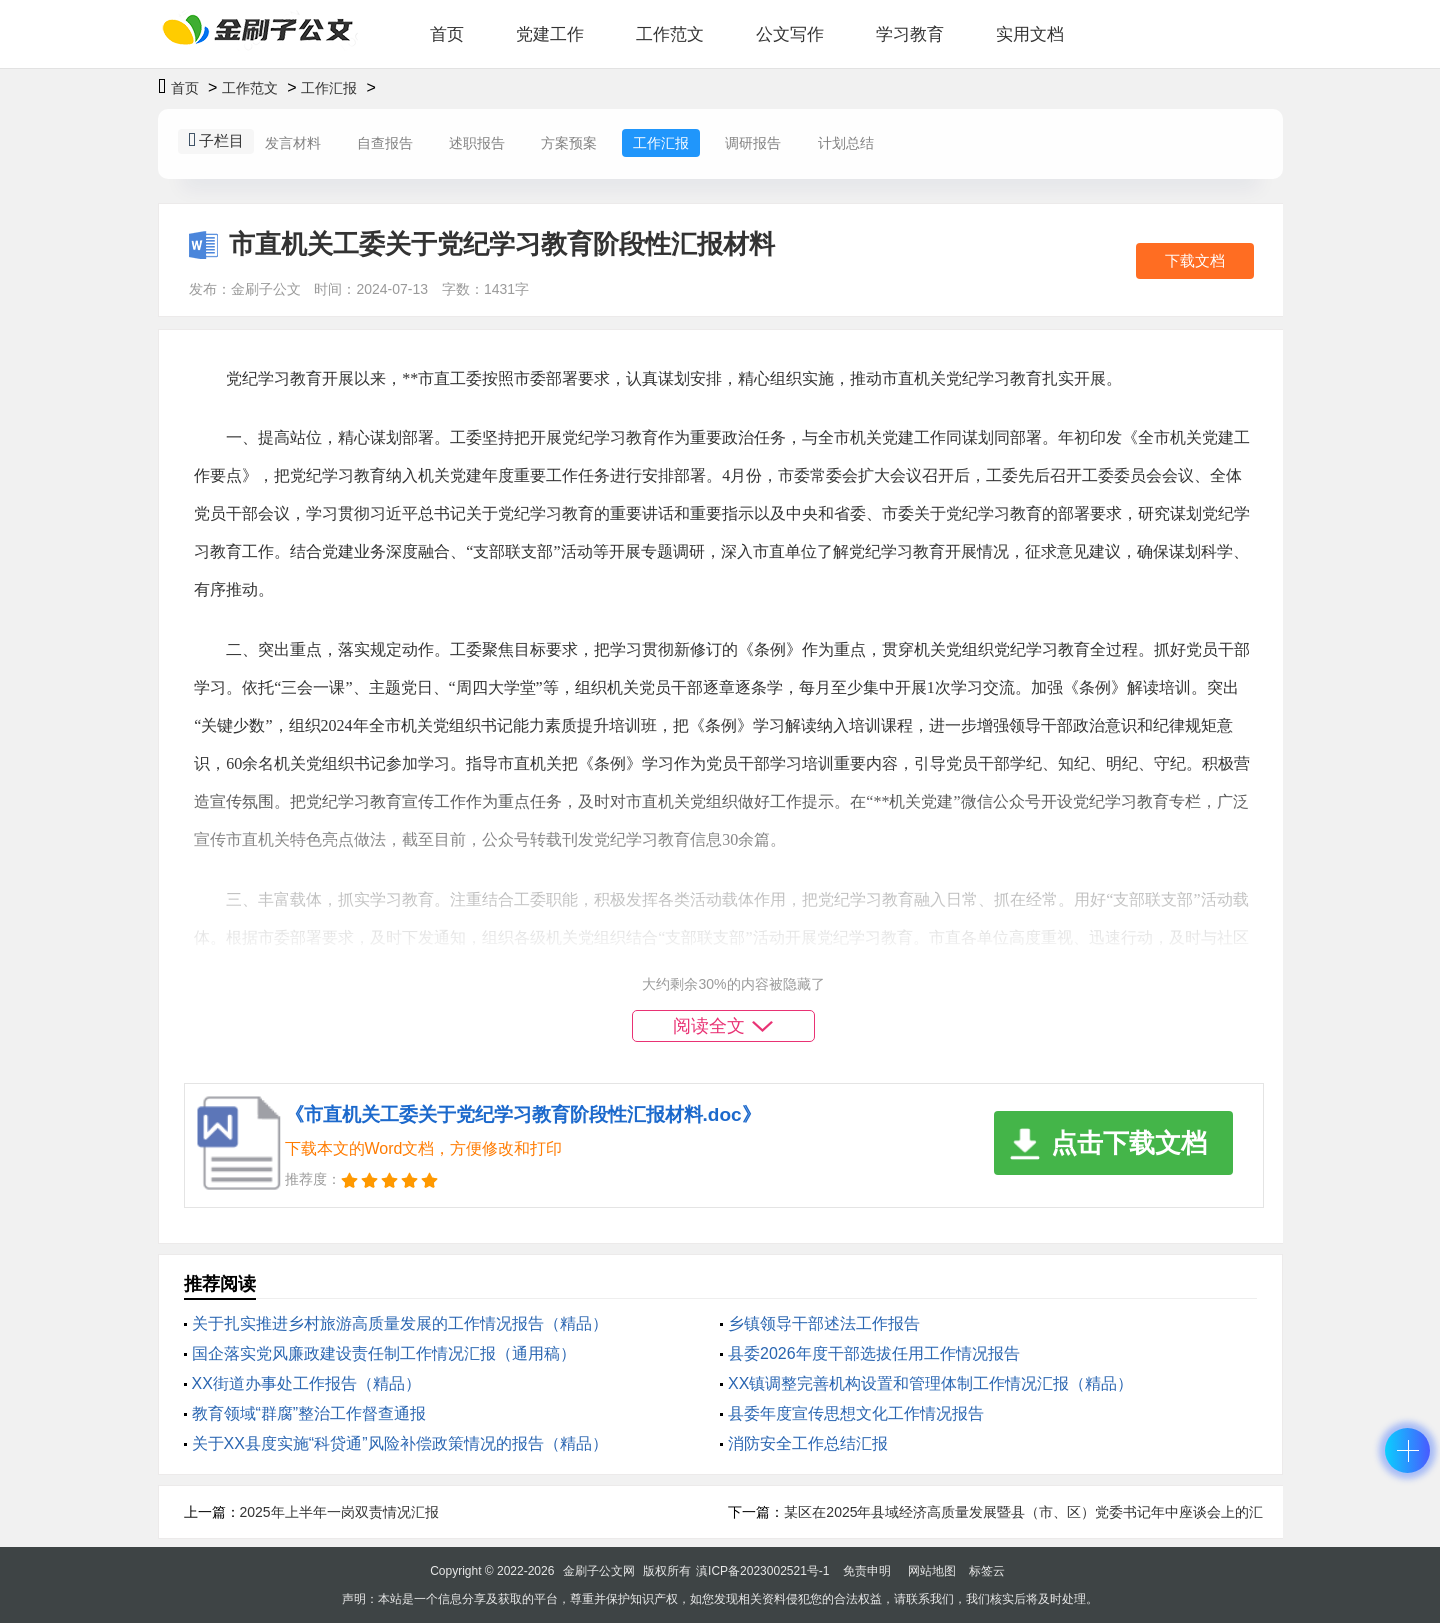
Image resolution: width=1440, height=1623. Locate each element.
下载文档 (1195, 260)
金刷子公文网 (599, 1571)
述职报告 (477, 143)
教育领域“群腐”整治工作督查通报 (309, 1413)
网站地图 (932, 1571)
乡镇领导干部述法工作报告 (824, 1323)
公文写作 (790, 34)
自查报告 (385, 143)
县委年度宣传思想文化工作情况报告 (856, 1413)
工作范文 (670, 34)
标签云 (987, 1571)
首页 (447, 34)
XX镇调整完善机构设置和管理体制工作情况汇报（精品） (930, 1383)
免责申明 (867, 1571)
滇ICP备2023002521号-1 (762, 1571)
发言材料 (293, 143)
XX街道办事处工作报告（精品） (306, 1383)
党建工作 (550, 34)
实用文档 (1030, 34)
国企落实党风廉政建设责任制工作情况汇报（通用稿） (384, 1353)
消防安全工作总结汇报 (808, 1443)
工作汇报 (329, 88)
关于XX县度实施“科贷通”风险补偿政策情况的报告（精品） (400, 1443)
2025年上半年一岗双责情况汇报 (339, 1512)
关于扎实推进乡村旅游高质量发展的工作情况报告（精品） (400, 1323)
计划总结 (846, 143)
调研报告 (753, 143)
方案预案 (569, 143)
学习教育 (910, 34)
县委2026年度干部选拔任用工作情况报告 (874, 1353)
